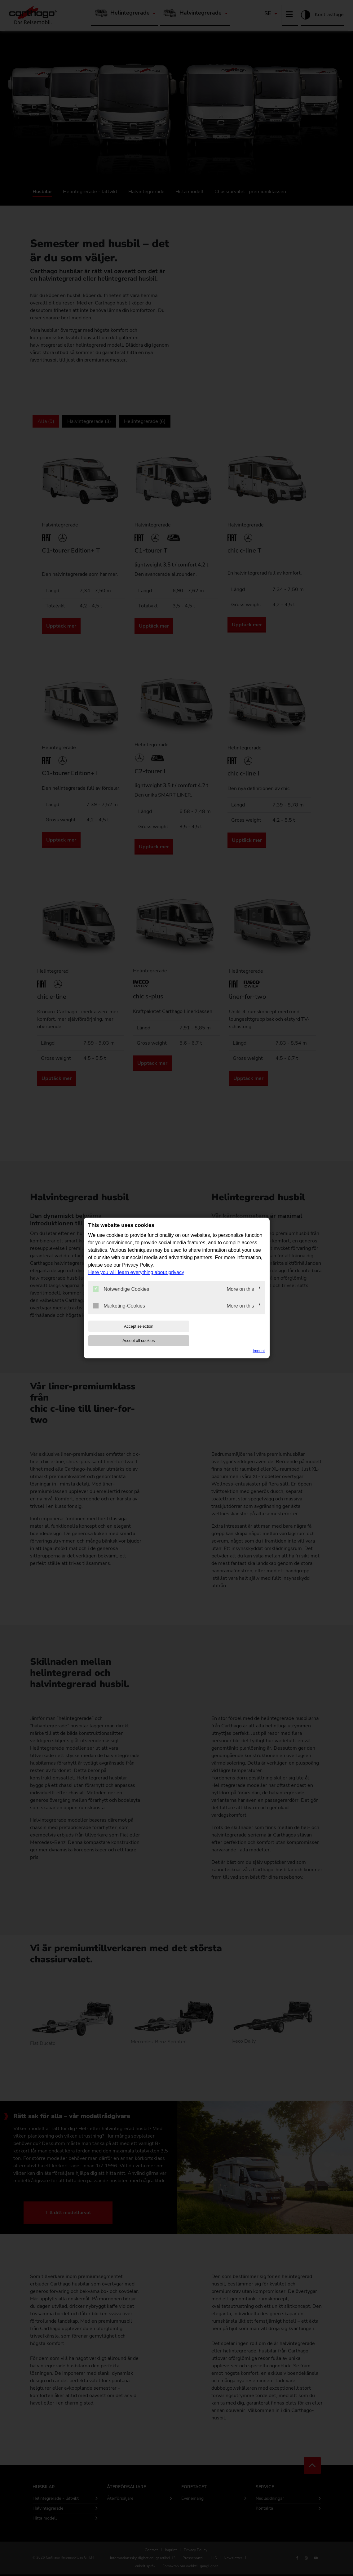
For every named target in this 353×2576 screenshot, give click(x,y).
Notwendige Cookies (121, 1296)
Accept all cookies (225, 1333)
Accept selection (128, 1333)
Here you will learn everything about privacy (136, 1279)
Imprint (259, 1343)
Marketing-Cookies (119, 1312)
